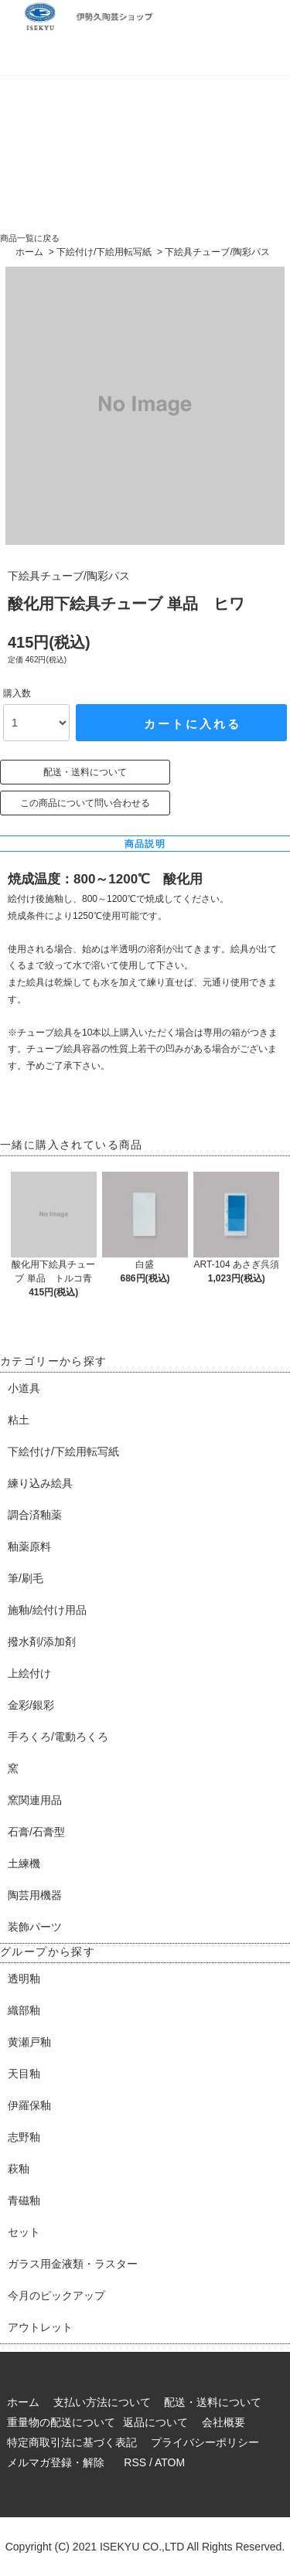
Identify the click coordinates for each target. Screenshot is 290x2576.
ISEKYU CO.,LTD (142, 2546)
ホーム (29, 252)
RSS (135, 2462)
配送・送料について (85, 772)
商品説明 (145, 844)
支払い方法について (102, 2402)
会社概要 (223, 2422)
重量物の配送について (61, 2422)
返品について (155, 2422)
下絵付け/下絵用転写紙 (104, 252)
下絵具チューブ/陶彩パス (217, 252)
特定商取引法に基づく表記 (72, 2442)
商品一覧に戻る (30, 238)
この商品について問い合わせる (85, 803)
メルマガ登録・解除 (55, 2462)
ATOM (170, 2462)
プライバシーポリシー (205, 2442)
